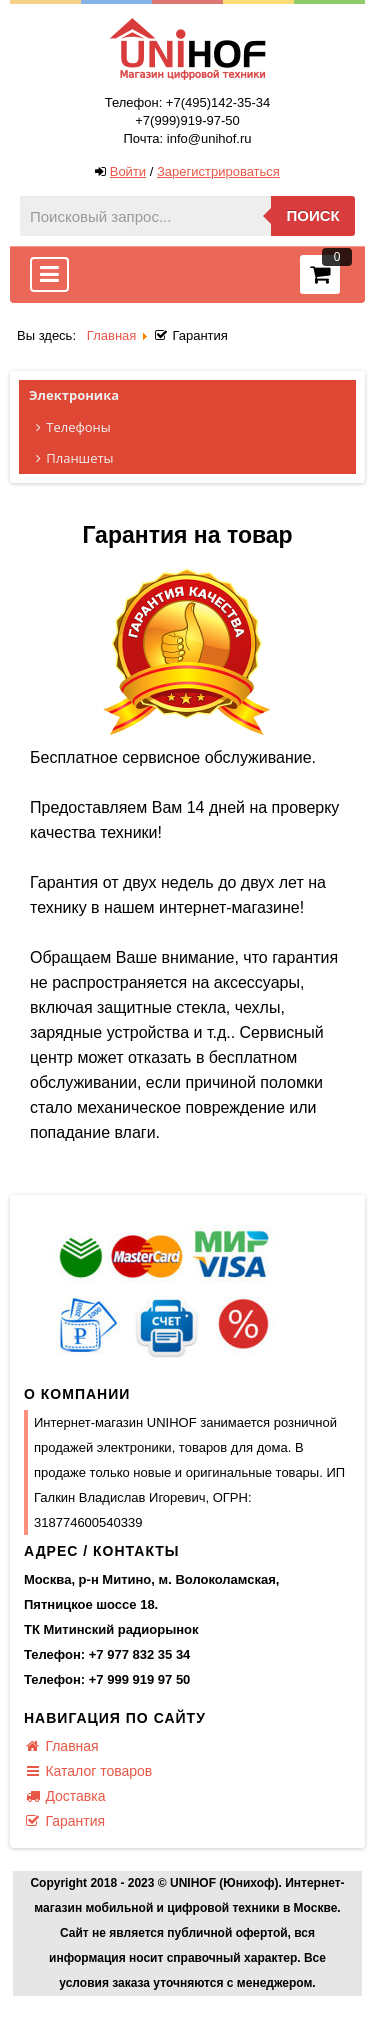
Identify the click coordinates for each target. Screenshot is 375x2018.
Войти (128, 171)
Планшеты (193, 458)
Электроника (192, 396)
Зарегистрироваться (218, 171)
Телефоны (193, 427)
